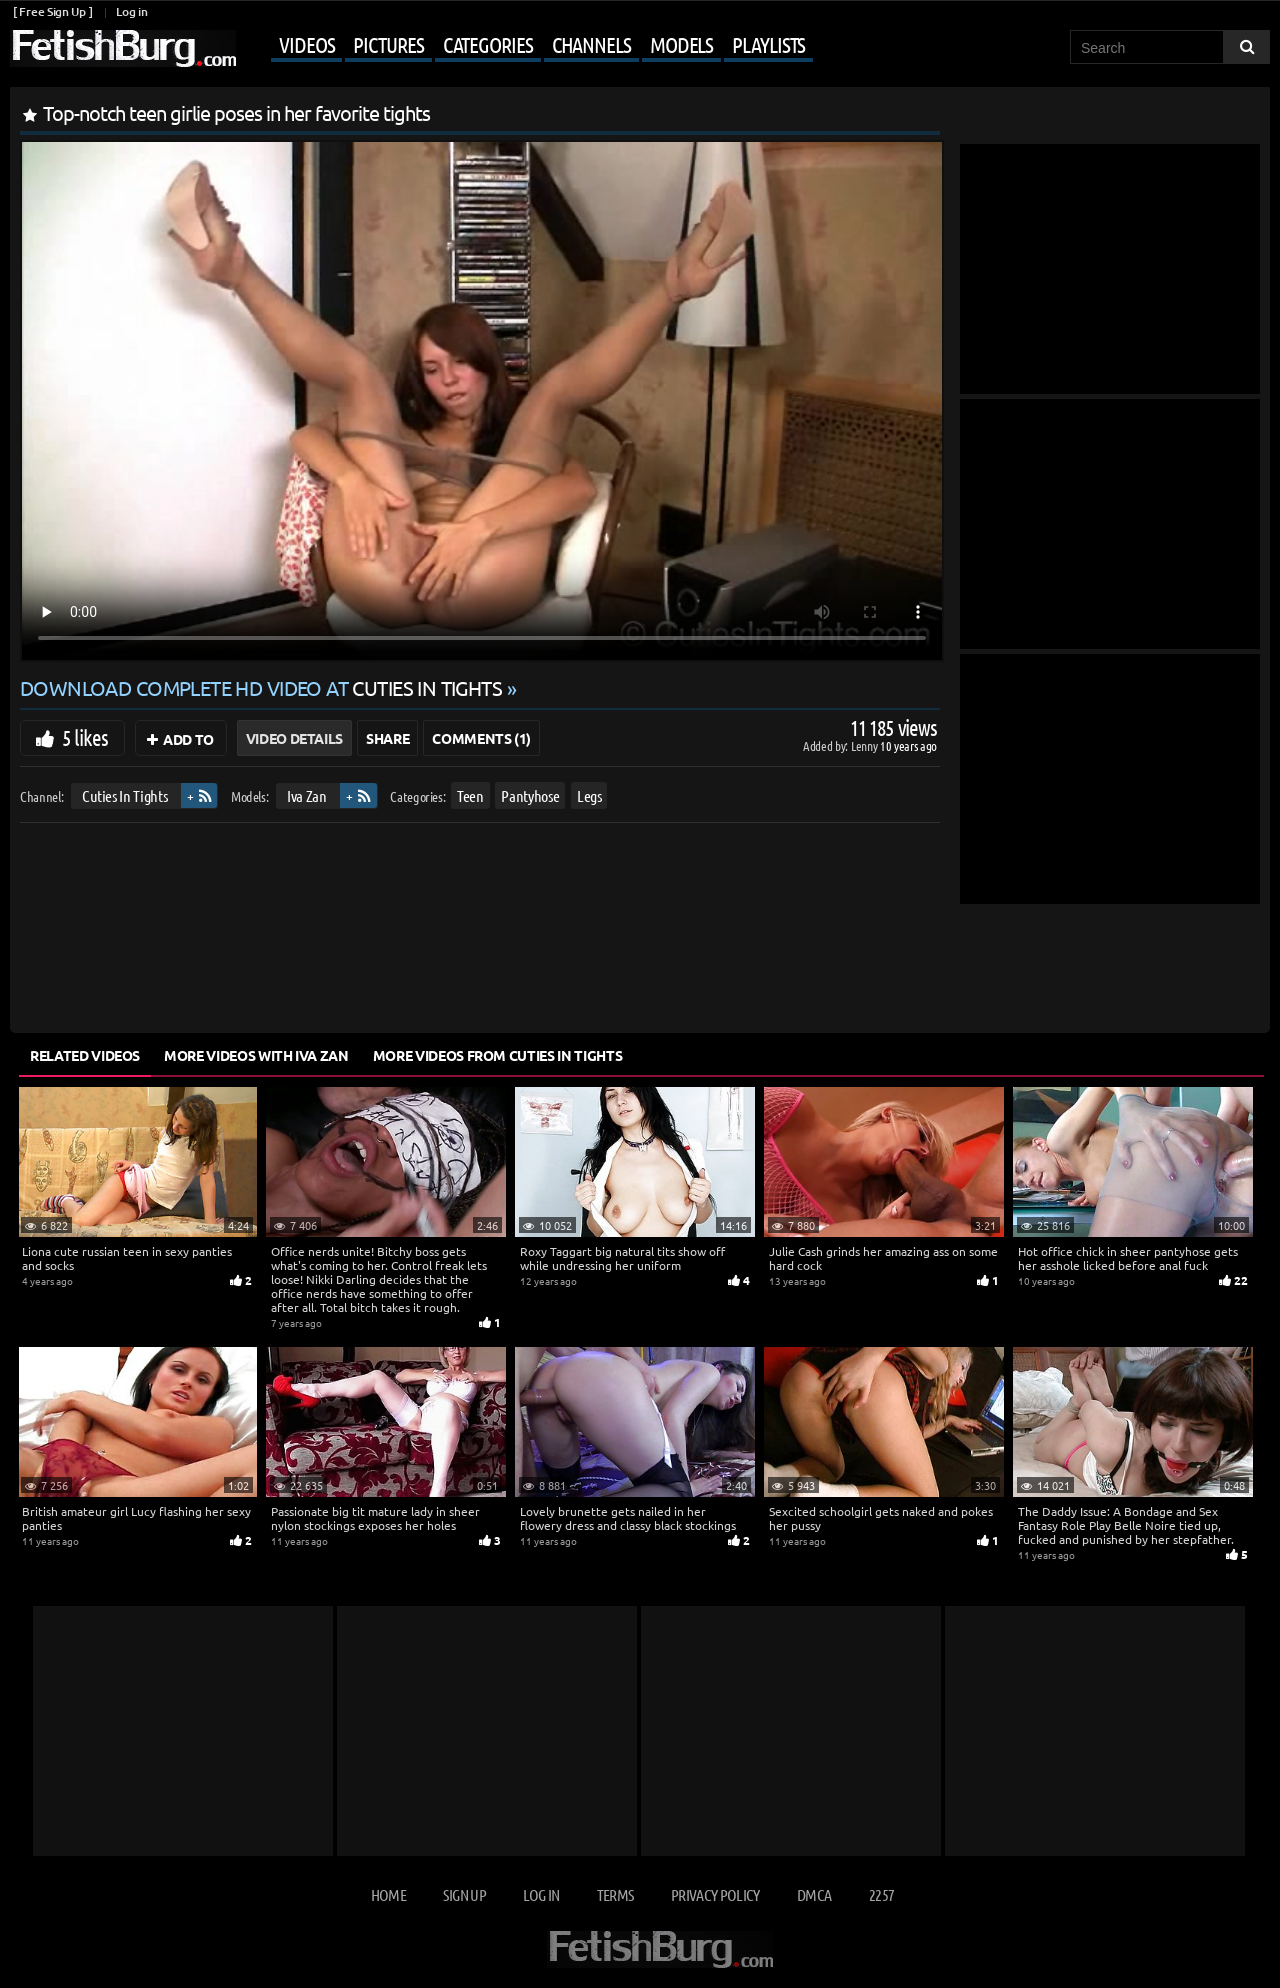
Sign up (464, 1894)
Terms (615, 1894)
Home (388, 1894)
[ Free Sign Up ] (52, 11)
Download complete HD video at (263, 687)
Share (387, 738)
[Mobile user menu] (527, 46)
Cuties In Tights (124, 795)
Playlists (768, 44)
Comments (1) (481, 738)
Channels (591, 44)
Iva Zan (307, 795)
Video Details (294, 738)
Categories (488, 44)
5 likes (85, 737)
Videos (306, 44)
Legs (589, 795)
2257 (881, 1894)
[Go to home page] (123, 48)
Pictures (388, 44)
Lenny (865, 745)
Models (681, 44)
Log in (131, 11)
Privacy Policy (715, 1894)
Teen (470, 795)
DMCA (814, 1894)
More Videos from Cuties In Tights (497, 1055)
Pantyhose (530, 795)
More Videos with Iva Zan (256, 1055)
